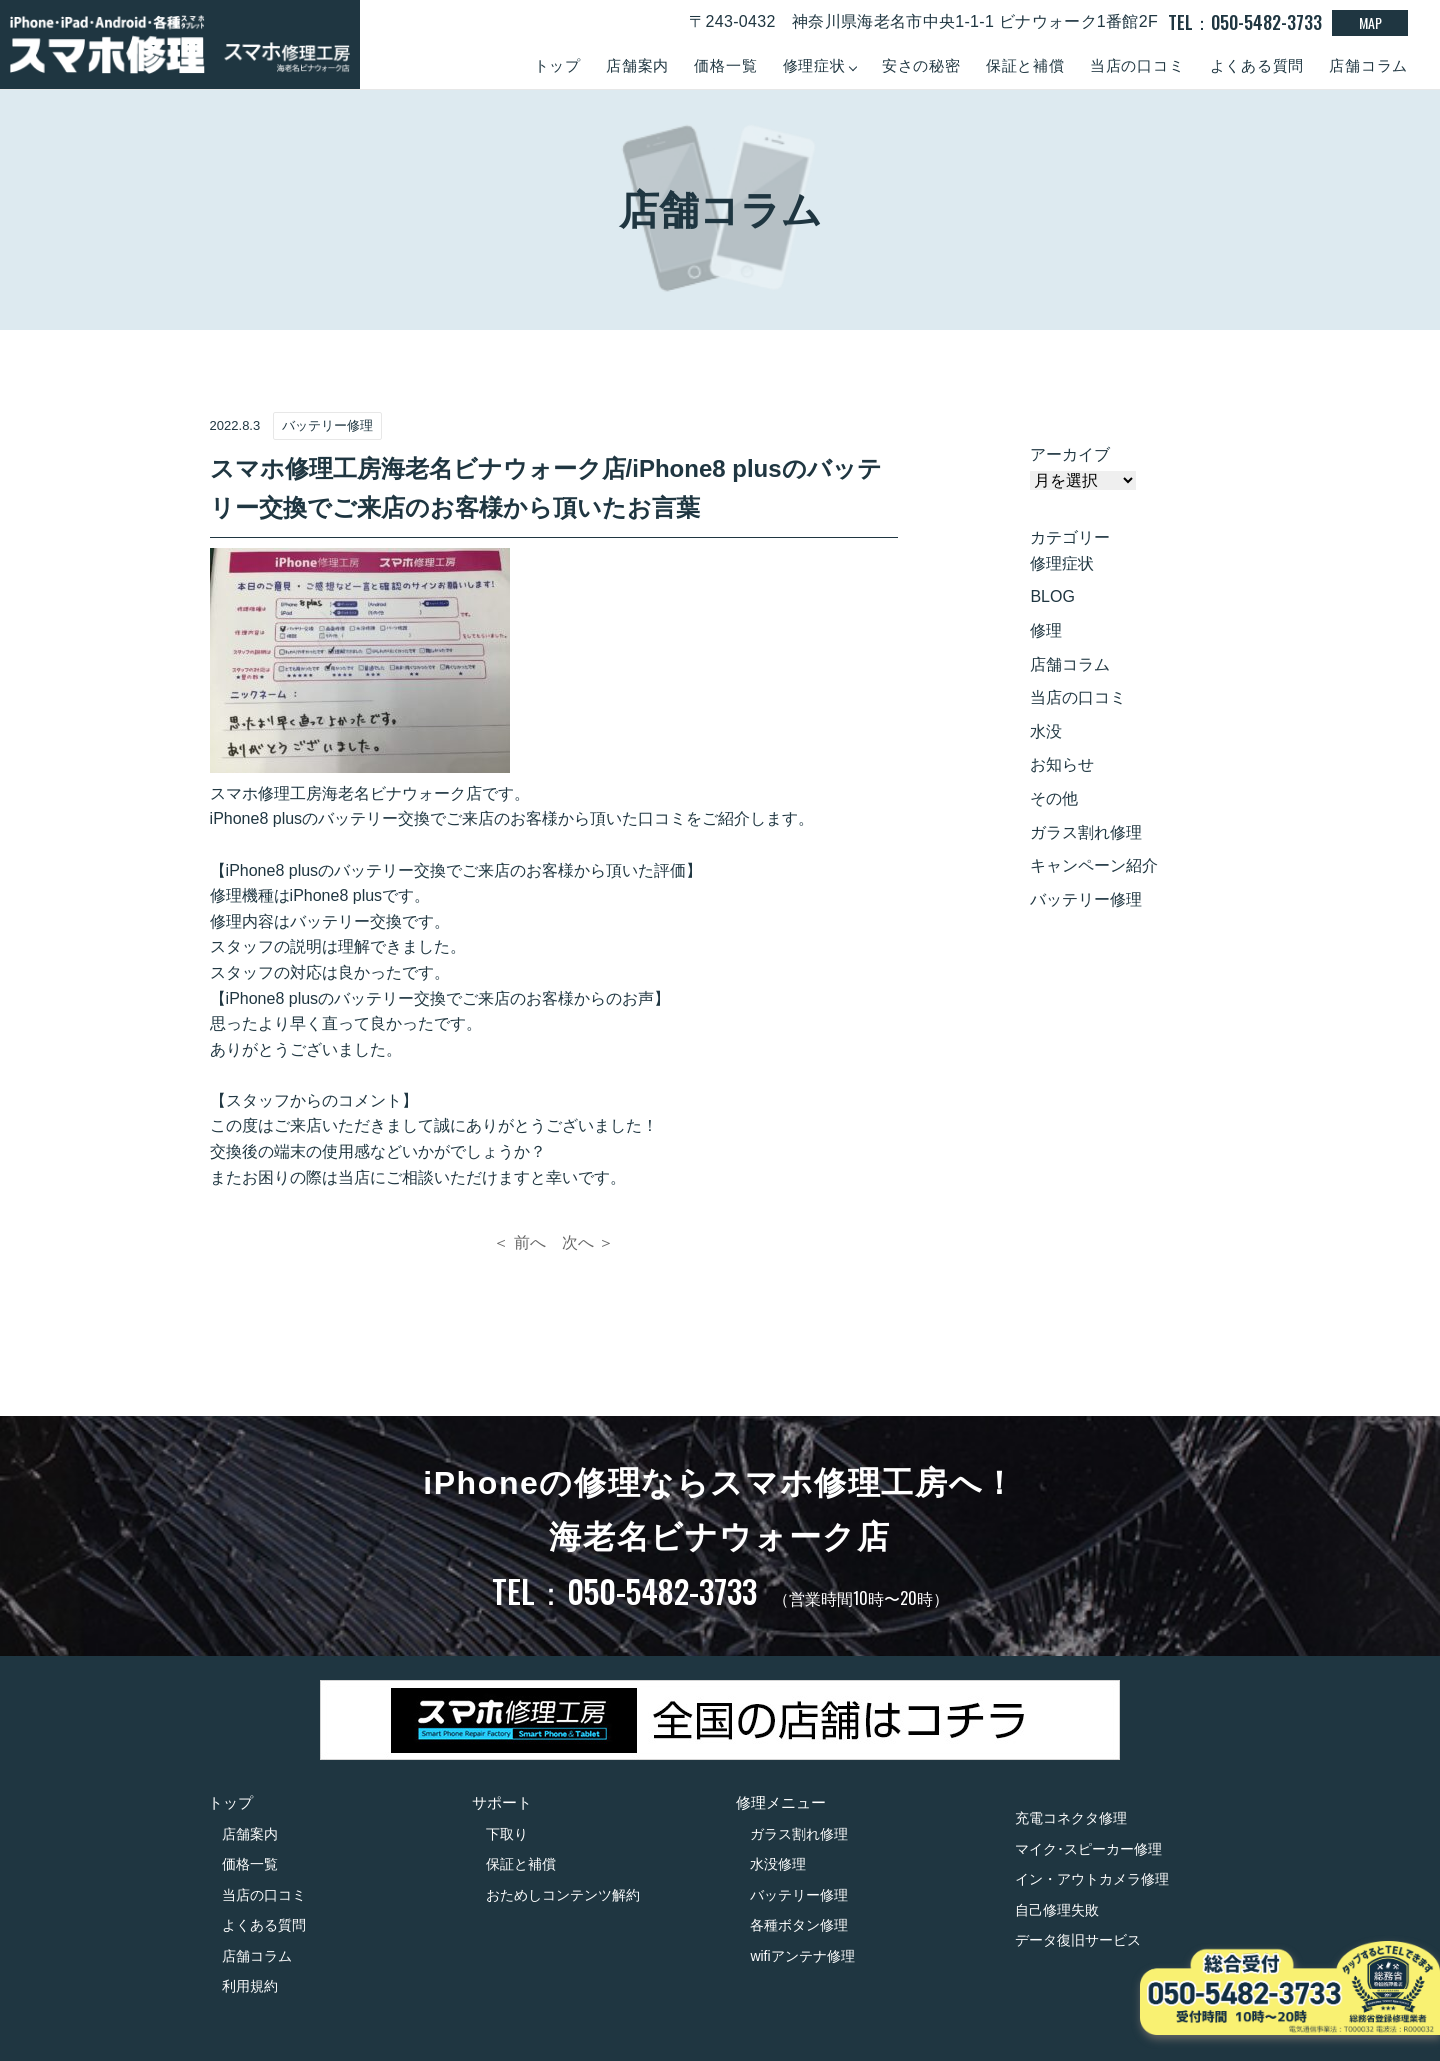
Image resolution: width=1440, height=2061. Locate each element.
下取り (507, 1834)
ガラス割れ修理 (1086, 832)
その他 (1054, 798)
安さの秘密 (921, 65)
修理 (1046, 630)
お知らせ (1062, 764)
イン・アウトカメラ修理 (1092, 1879)
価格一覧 (725, 65)
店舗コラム (1368, 65)
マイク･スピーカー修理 (1088, 1849)
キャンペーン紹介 (1094, 865)
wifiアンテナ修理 (802, 1956)
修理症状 (1062, 563)
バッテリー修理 (1086, 899)
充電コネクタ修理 (1071, 1818)
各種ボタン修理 (799, 1925)
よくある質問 (1257, 65)
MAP (1370, 22)
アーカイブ (1070, 454)
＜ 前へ (519, 1242)
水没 (1046, 731)
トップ (557, 65)
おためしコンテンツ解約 (563, 1895)
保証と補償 (1025, 65)
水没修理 (778, 1864)
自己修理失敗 (1057, 1910)
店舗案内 (637, 65)
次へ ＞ (588, 1242)
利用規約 (250, 1986)
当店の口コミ (1137, 65)
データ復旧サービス (1078, 1940)
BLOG (1052, 596)
